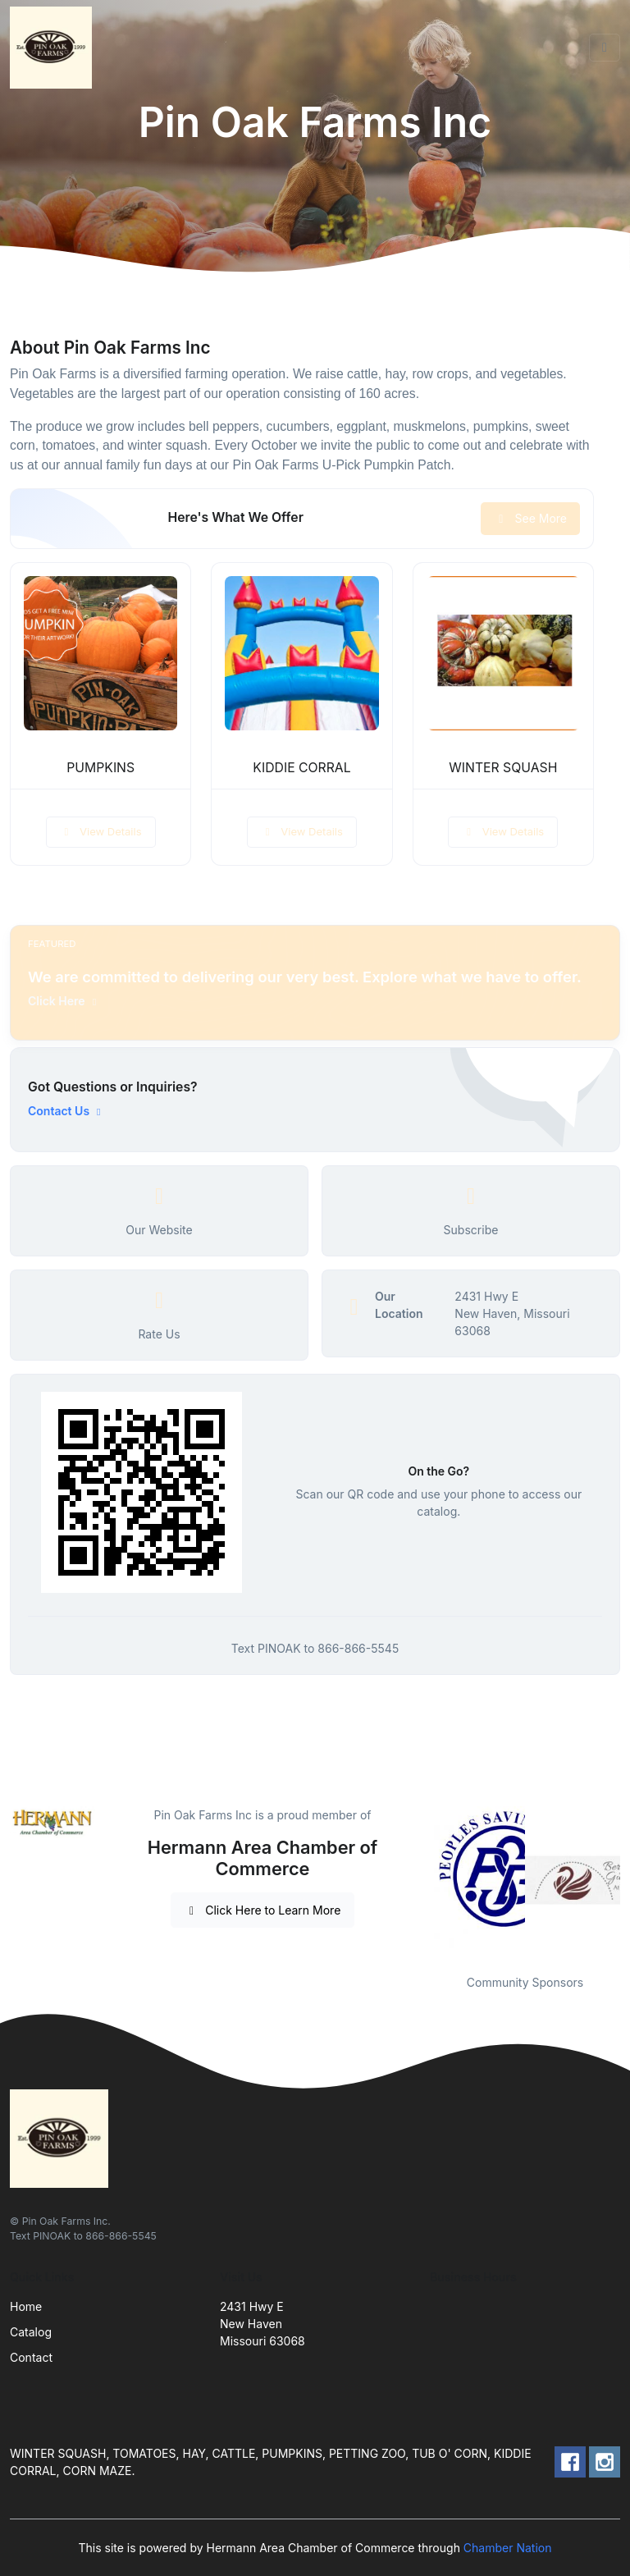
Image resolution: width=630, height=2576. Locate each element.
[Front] (54, 48)
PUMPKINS (100, 768)
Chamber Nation (507, 2548)
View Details (101, 831)
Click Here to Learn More (263, 1910)
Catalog (31, 2332)
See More (530, 518)
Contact (31, 2357)
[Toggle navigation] (604, 48)
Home (26, 2306)
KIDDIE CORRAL (301, 768)
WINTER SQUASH (503, 768)
